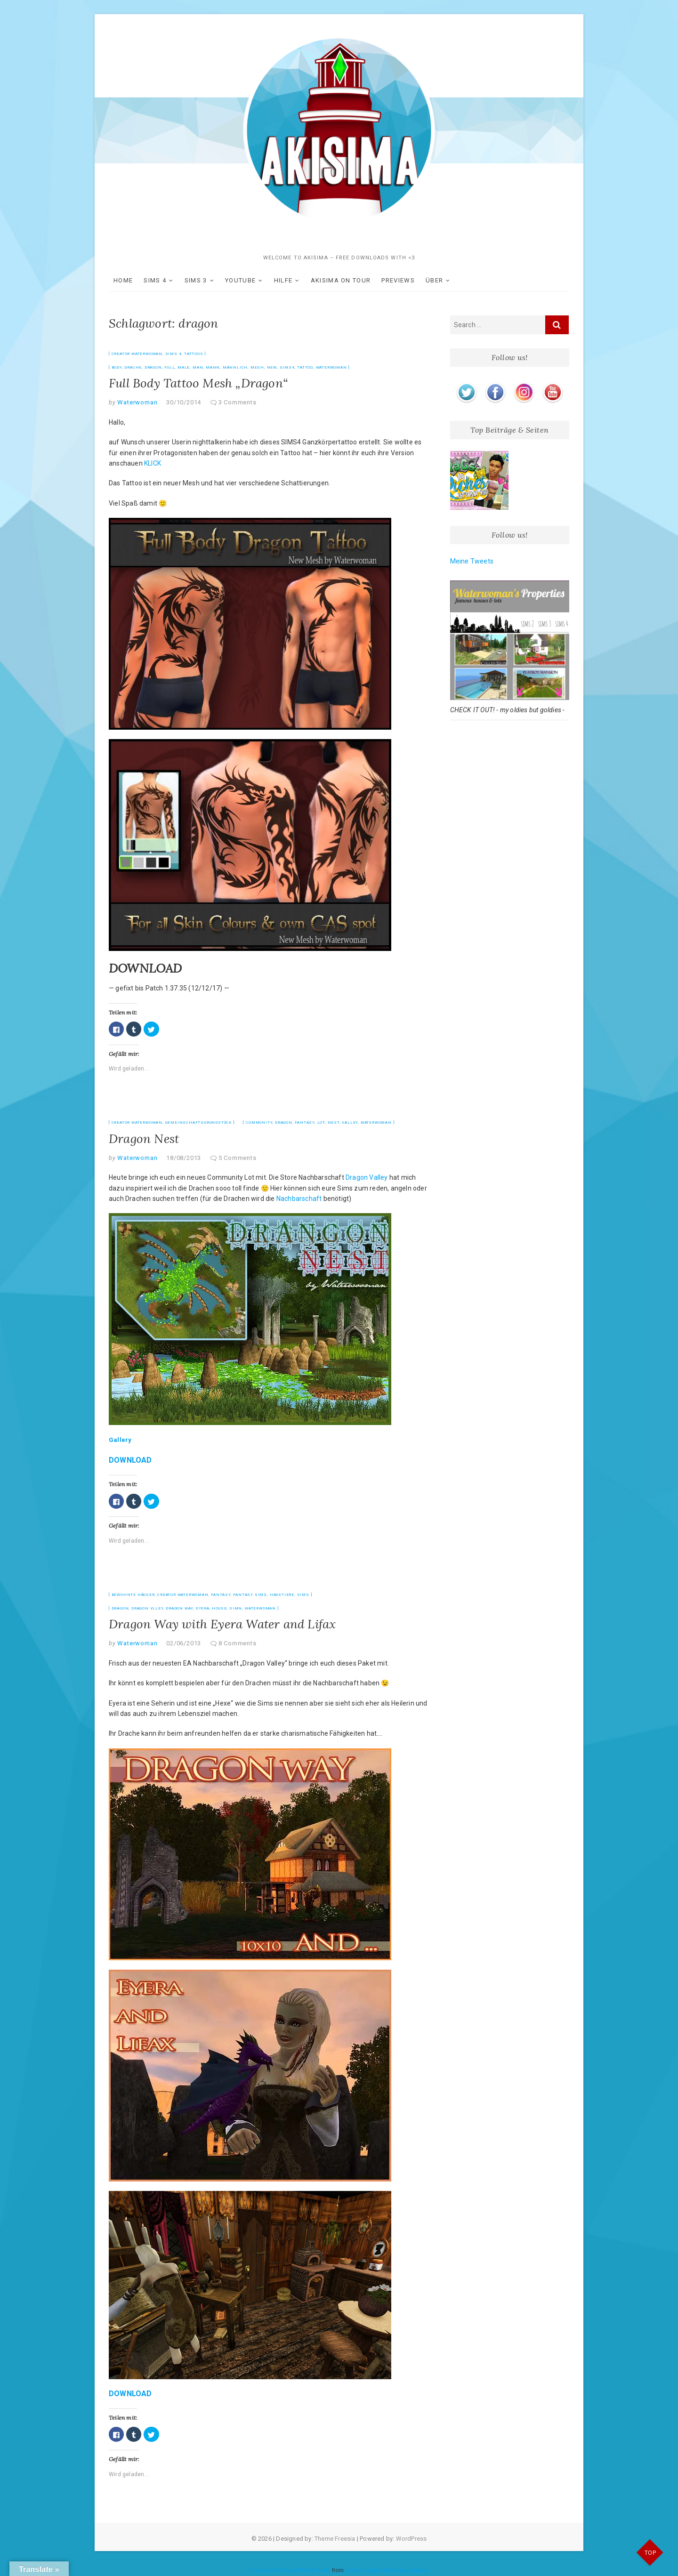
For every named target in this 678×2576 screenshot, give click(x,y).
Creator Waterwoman (137, 354)
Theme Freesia (335, 2538)
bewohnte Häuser (133, 1595)
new (272, 367)
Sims (303, 1595)
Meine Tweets (471, 561)
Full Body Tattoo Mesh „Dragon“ (198, 383)
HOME (123, 280)
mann (213, 367)
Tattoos (193, 354)
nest (333, 1122)
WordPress (411, 2538)
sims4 (287, 367)
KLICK (152, 463)
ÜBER (434, 280)
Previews (397, 280)
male (184, 367)
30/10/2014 (183, 402)
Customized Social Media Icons (289, 2570)
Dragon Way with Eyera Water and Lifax (222, 1624)
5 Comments (237, 1157)
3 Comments (237, 402)
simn (235, 1608)
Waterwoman (331, 367)
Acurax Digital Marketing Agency (387, 2570)
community (259, 1122)
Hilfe (283, 280)
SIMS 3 (196, 280)
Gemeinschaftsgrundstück (198, 1122)
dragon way (179, 1608)
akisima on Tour (341, 280)
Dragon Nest (144, 1138)
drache (133, 367)
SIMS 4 (155, 280)
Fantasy (221, 1595)
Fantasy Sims (250, 1595)
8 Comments (237, 1643)
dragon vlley (147, 1608)
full (169, 367)
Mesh (257, 367)
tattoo (305, 367)
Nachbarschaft (299, 1198)
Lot (321, 1122)
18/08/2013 (183, 1157)
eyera (203, 1608)
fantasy (305, 1122)
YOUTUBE (240, 280)
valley (350, 1122)
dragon (153, 367)
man (198, 367)
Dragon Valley (367, 1177)
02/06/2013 (183, 1643)
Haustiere (282, 1595)
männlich (235, 367)
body (117, 367)
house (219, 1608)
